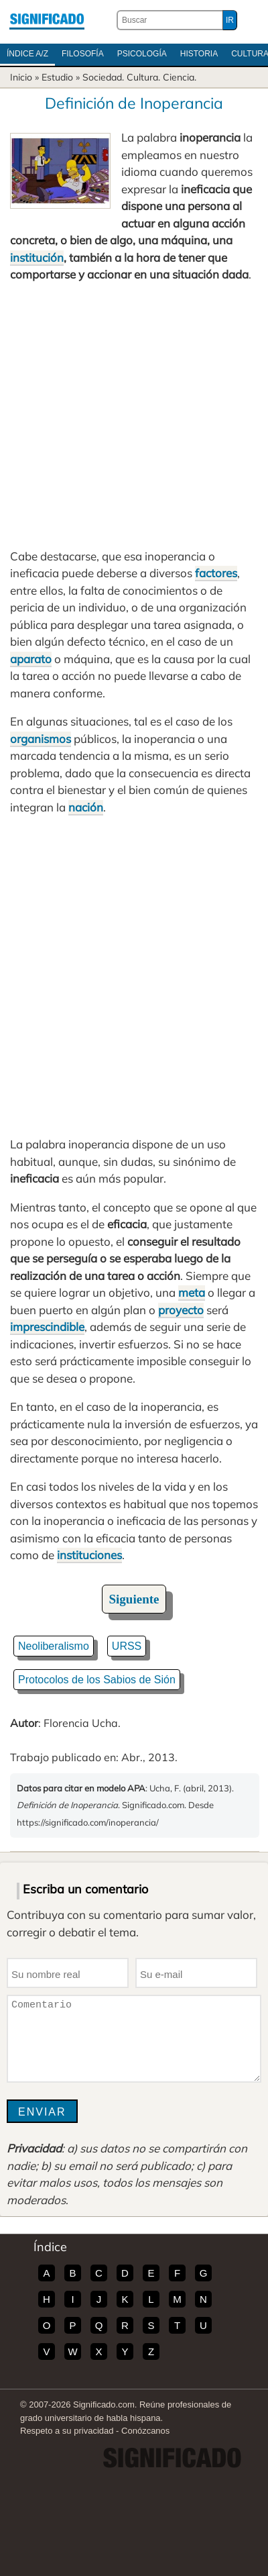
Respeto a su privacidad (66, 2431)
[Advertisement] (134, 415)
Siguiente (134, 1599)
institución (37, 257)
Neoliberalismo (53, 1646)
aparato (31, 659)
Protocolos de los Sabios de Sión (97, 1679)
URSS (126, 1646)
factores (216, 573)
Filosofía (83, 53)
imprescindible (47, 1327)
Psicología (142, 53)
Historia (199, 53)
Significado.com (46, 20)
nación (85, 807)
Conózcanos (145, 2431)
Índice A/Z (27, 53)
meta (191, 1292)
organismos (40, 739)
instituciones (89, 1555)
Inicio (21, 77)
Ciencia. (179, 77)
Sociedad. (103, 77)
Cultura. (143, 77)
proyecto (181, 1310)
